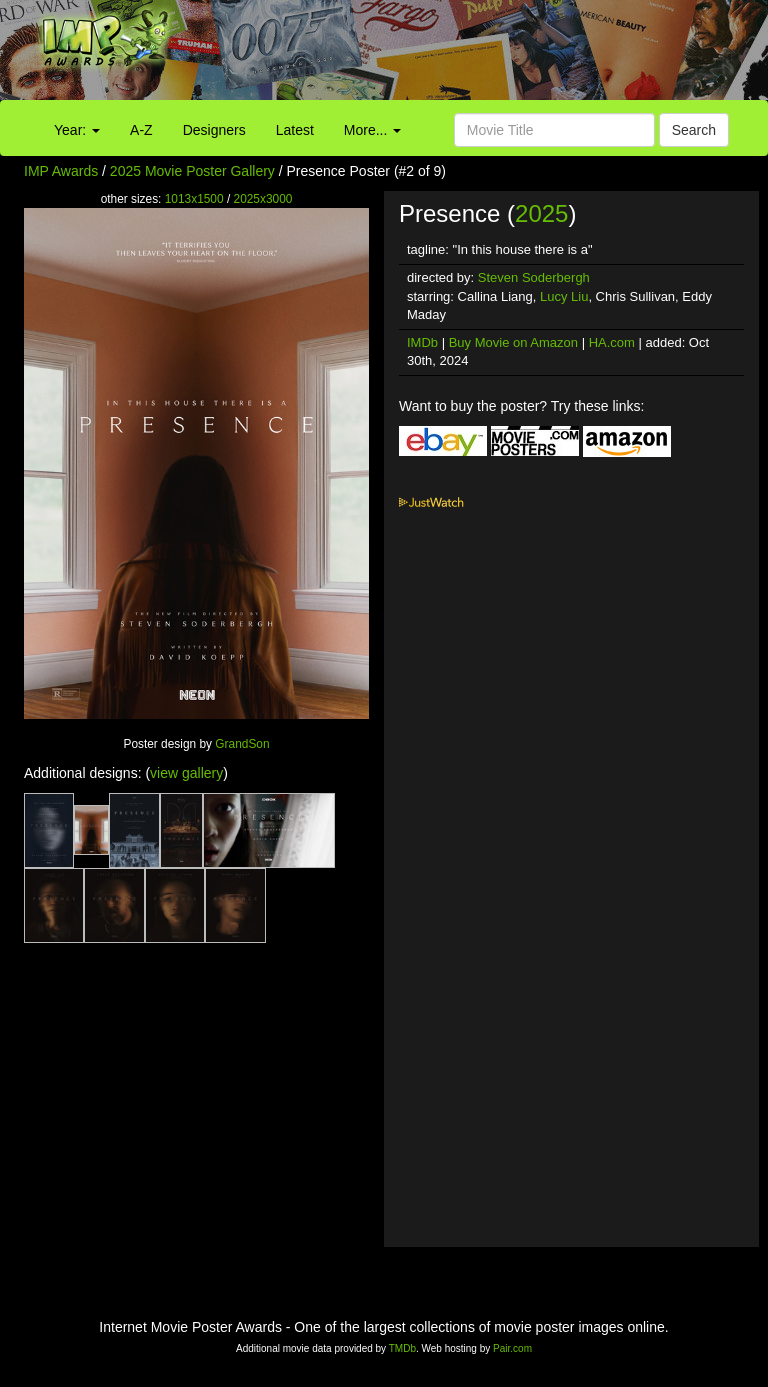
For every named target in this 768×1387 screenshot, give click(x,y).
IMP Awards (61, 171)
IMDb (422, 342)
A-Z (141, 130)
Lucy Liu (564, 296)
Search (694, 130)
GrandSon (242, 744)
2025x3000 (263, 199)
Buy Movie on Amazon (513, 342)
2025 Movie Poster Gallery (192, 171)
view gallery (186, 773)
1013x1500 (194, 199)
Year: (77, 130)
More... (372, 130)
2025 (541, 213)
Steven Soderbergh (534, 277)
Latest (295, 130)
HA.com (612, 342)
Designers (214, 130)
